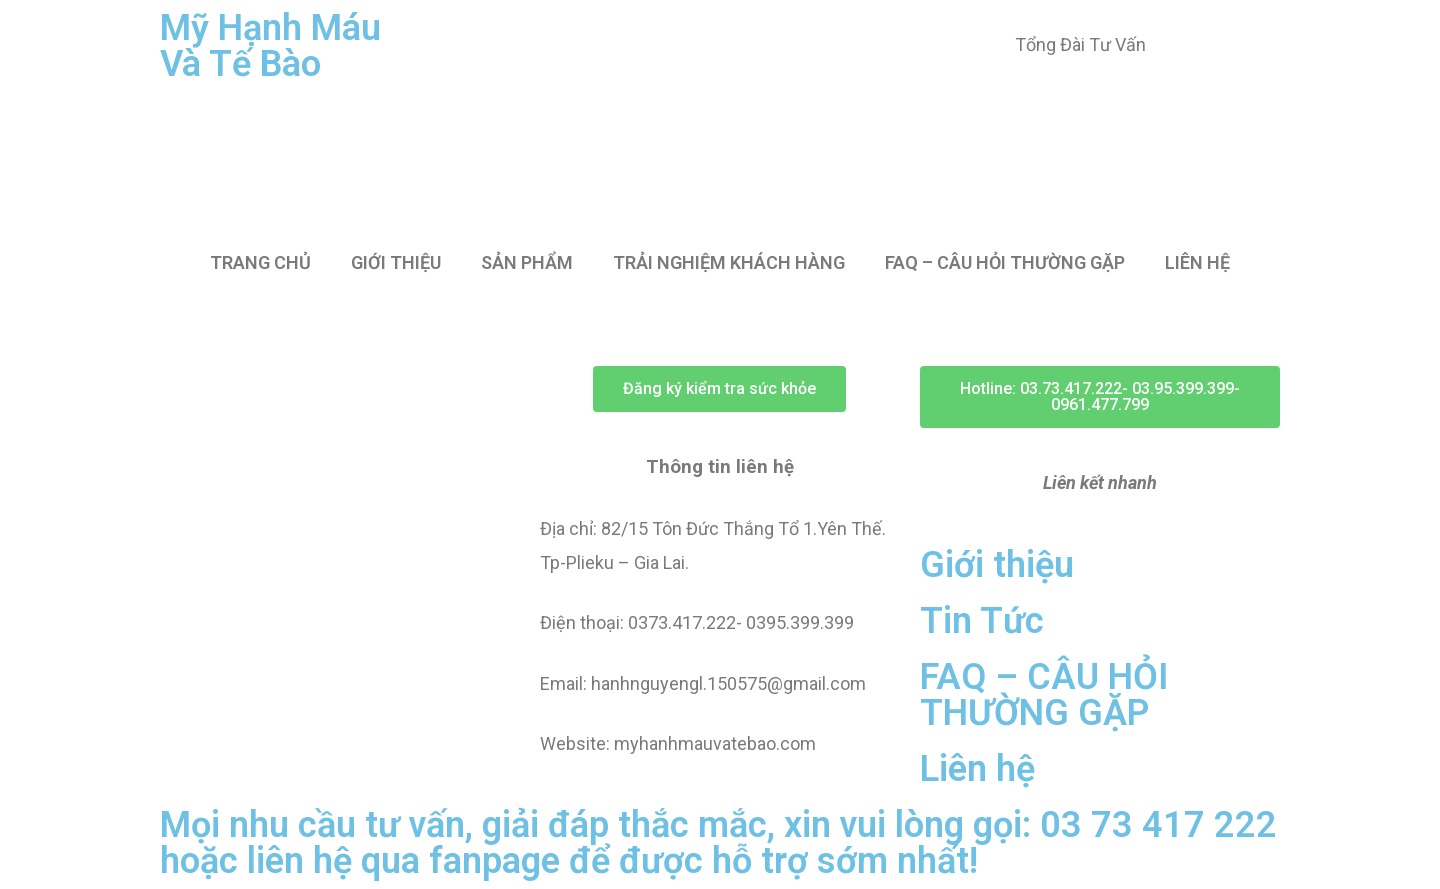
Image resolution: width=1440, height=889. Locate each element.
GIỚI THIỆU (396, 262)
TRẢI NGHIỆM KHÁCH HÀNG (729, 262)
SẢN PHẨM (527, 262)
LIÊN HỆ (1197, 262)
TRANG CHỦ (260, 262)
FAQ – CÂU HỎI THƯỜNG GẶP (1005, 262)
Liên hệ (977, 769)
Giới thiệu (997, 565)
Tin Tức (982, 621)
